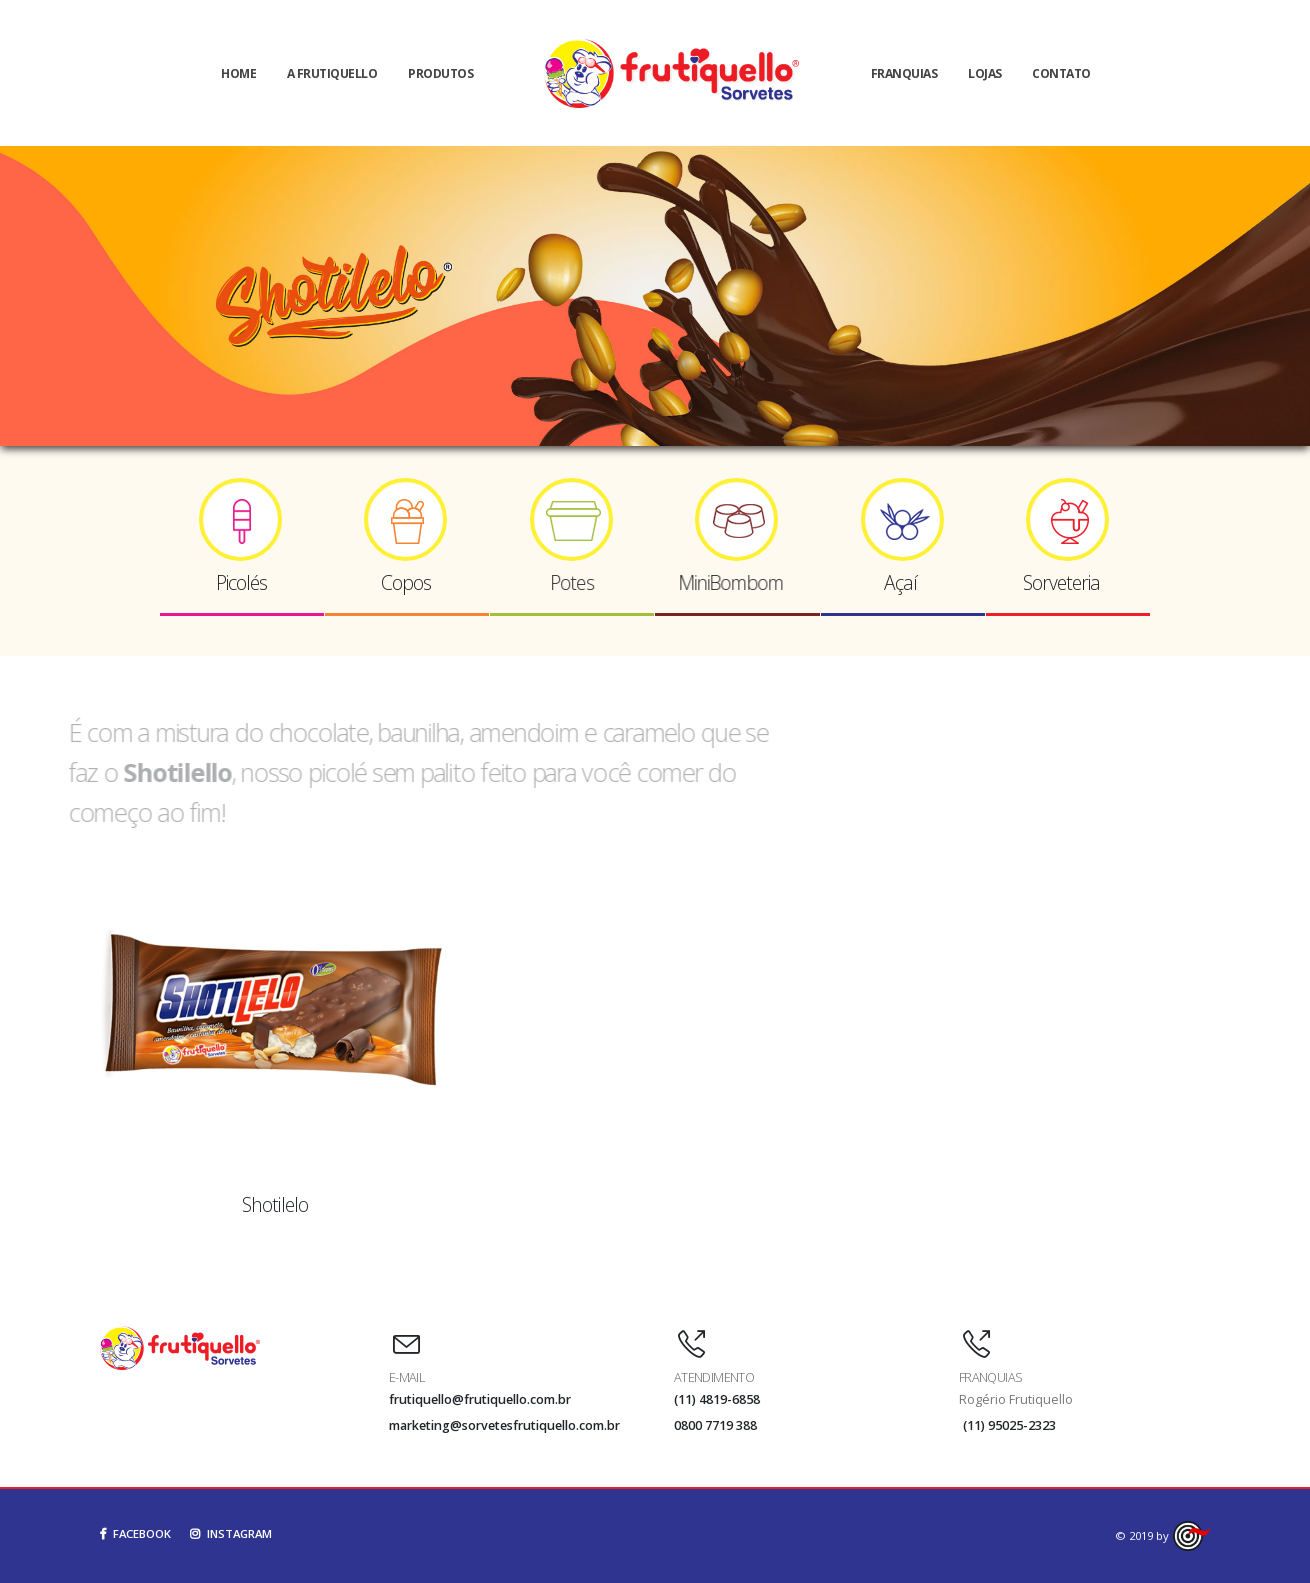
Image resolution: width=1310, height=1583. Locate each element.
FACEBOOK (135, 1533)
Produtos (440, 73)
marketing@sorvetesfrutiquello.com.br (504, 1425)
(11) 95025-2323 (1009, 1425)
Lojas (985, 73)
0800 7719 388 (715, 1425)
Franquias (904, 73)
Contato (1061, 73)
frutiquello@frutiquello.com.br (480, 1399)
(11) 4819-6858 (717, 1399)
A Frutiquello (332, 73)
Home (238, 73)
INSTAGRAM (231, 1533)
